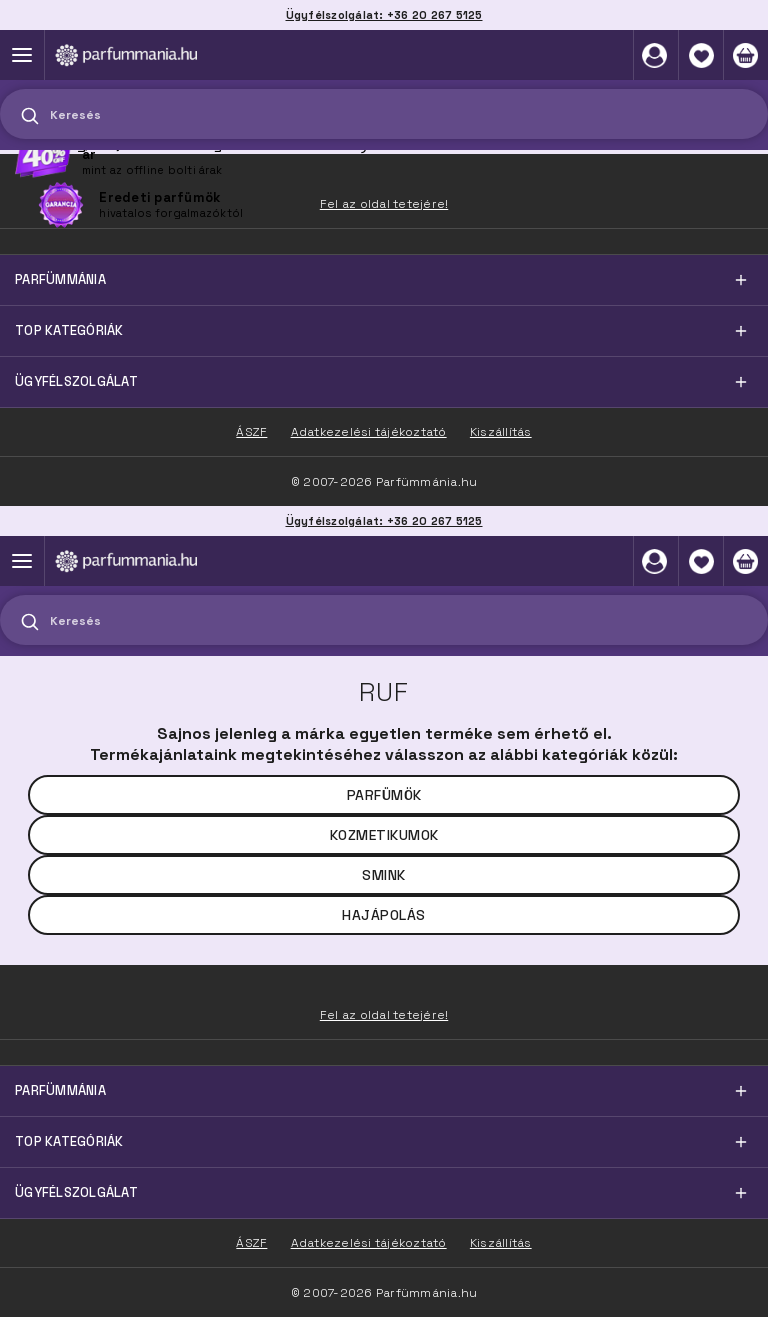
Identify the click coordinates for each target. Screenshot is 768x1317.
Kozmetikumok (384, 835)
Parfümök (384, 795)
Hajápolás (384, 915)
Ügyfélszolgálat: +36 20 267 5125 (384, 521)
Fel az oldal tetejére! (384, 1015)
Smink (384, 875)
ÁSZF (251, 1243)
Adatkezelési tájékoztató (369, 1243)
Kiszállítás (501, 1243)
